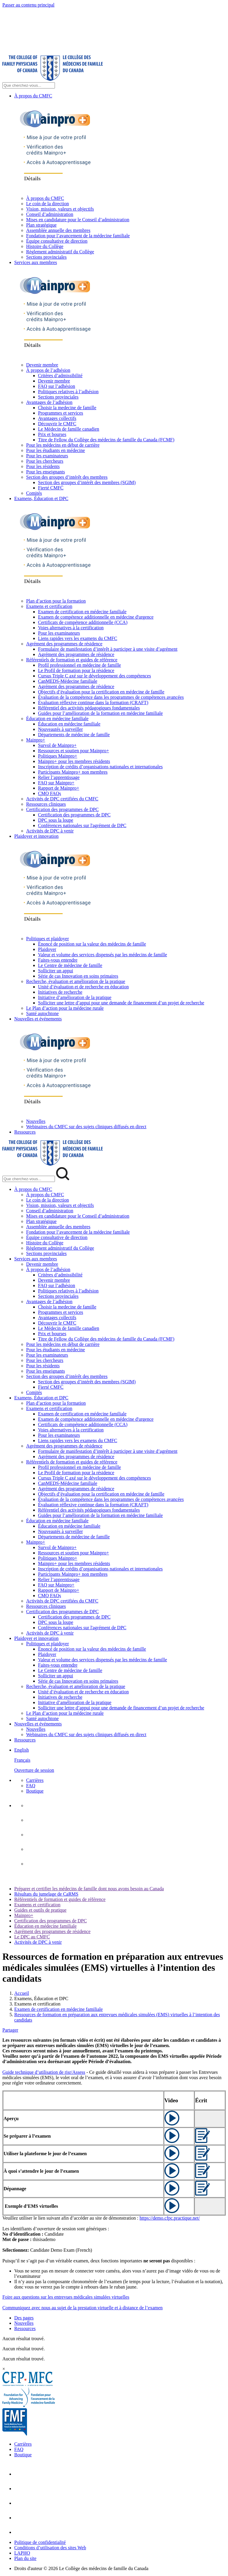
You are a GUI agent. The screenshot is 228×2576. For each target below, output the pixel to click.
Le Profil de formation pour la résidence (76, 670)
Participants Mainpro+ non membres (72, 772)
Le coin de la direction (47, 203)
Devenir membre (42, 364)
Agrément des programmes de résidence (64, 643)
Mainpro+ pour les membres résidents (74, 761)
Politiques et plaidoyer (47, 938)
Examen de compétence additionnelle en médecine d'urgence (95, 616)
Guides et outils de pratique (40, 1910)
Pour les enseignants (45, 471)
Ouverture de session (34, 1770)
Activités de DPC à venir (50, 830)
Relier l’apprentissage (59, 777)
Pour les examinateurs (47, 455)
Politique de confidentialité (40, 2542)
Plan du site (25, 2558)
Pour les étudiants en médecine (55, 450)
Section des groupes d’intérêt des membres (66, 477)
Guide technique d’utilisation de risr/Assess (43, 2072)
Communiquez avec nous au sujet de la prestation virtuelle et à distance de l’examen (82, 2307)
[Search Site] (28, 85)
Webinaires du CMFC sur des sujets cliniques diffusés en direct (86, 1126)
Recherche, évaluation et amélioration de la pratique (75, 981)
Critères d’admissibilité (60, 375)
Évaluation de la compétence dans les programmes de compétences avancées (111, 697)
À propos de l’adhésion (48, 370)
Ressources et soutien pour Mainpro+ (73, 750)
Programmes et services (60, 412)
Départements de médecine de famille (74, 734)
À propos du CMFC (33, 95)
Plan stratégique (41, 224)
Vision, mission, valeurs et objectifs (60, 208)
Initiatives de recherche (60, 992)
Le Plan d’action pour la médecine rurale (65, 1008)
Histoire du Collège (44, 246)
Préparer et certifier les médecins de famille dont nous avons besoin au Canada (89, 1888)
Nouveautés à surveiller (60, 729)
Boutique (35, 1790)
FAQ (30, 1785)
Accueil (21, 1993)
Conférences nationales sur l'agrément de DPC (82, 825)
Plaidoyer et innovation (36, 836)
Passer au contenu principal (28, 4)
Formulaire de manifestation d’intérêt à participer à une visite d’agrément (108, 649)
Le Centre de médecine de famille (70, 965)
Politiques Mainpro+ (57, 755)
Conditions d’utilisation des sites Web (50, 2547)
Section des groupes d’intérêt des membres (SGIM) (87, 482)
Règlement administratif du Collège (60, 251)
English (21, 1749)
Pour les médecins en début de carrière (62, 445)
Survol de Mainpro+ (57, 745)
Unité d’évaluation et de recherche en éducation (83, 986)
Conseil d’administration (49, 214)
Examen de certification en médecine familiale (82, 611)
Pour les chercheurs (44, 461)
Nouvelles (35, 1121)
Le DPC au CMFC (32, 1936)
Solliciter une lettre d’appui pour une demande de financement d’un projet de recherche (121, 1002)
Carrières (35, 1780)
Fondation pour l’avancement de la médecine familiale (78, 235)
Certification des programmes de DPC (62, 809)
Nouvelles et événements (38, 1018)
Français (22, 1760)
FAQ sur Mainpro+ (56, 782)
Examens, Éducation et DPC (41, 498)
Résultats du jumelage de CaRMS (46, 1894)
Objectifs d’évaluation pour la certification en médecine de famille (101, 691)
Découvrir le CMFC (57, 423)
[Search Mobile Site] (28, 1179)
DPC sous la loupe (55, 820)
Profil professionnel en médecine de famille (79, 665)
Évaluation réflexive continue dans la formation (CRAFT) (93, 702)
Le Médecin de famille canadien (68, 429)
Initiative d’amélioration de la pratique (74, 997)
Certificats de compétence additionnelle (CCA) (82, 622)
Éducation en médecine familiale (57, 718)
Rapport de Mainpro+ (58, 788)
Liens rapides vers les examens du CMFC (77, 638)
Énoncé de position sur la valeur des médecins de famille (92, 943)
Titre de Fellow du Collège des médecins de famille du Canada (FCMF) (106, 439)
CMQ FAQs (49, 793)
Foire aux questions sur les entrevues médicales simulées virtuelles (65, 2297)
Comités (34, 493)
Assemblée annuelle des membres (58, 230)
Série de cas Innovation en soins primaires (78, 976)
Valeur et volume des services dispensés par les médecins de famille (102, 954)
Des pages (24, 2317)
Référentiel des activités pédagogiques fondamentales (89, 707)
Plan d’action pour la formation (56, 600)
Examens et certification (49, 606)
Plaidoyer (47, 949)
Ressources (25, 1131)
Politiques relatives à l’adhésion (68, 391)
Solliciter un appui (55, 970)
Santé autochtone (42, 1013)
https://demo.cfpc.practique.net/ (170, 2218)
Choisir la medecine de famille (67, 407)
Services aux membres (35, 262)
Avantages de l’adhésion (49, 402)
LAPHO (22, 2553)
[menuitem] (120, 1760)
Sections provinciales (46, 257)
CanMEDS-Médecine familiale (67, 681)
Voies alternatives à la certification (71, 627)
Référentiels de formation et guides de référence (71, 659)
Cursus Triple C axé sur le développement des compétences (94, 675)
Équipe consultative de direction (57, 241)
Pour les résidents (43, 466)
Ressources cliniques (46, 804)
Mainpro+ (35, 739)
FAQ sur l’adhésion (56, 386)
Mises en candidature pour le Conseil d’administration (77, 219)
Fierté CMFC (51, 487)
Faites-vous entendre (57, 960)
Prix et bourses (52, 434)
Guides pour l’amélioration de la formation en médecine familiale (100, 713)
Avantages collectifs (57, 418)
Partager (10, 2030)
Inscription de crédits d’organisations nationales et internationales (100, 766)
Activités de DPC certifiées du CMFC (62, 798)
